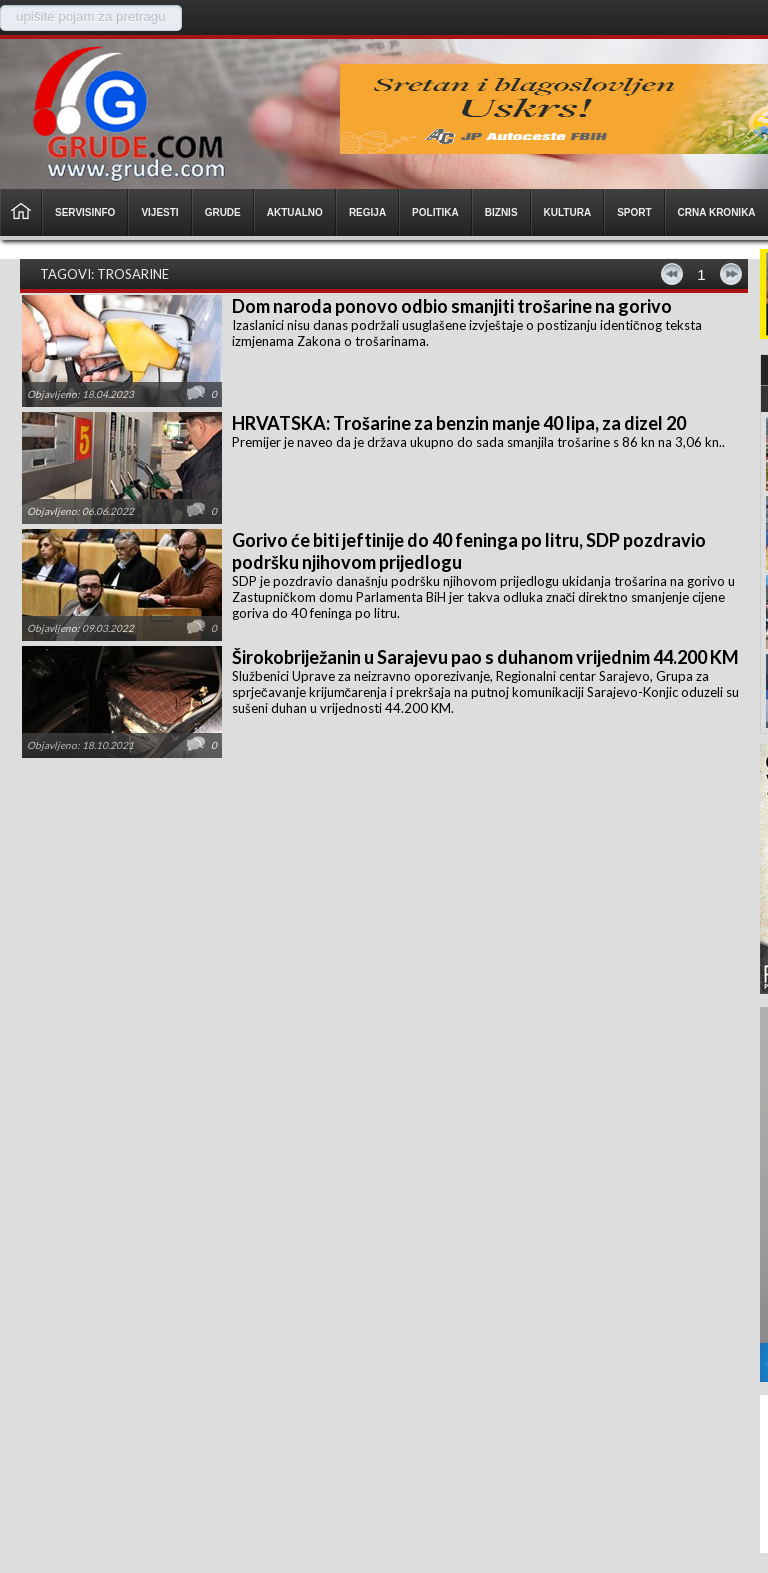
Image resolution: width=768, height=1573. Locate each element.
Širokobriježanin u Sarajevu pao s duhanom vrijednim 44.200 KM (485, 657)
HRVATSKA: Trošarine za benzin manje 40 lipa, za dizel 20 (459, 423)
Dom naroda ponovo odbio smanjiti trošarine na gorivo (452, 306)
